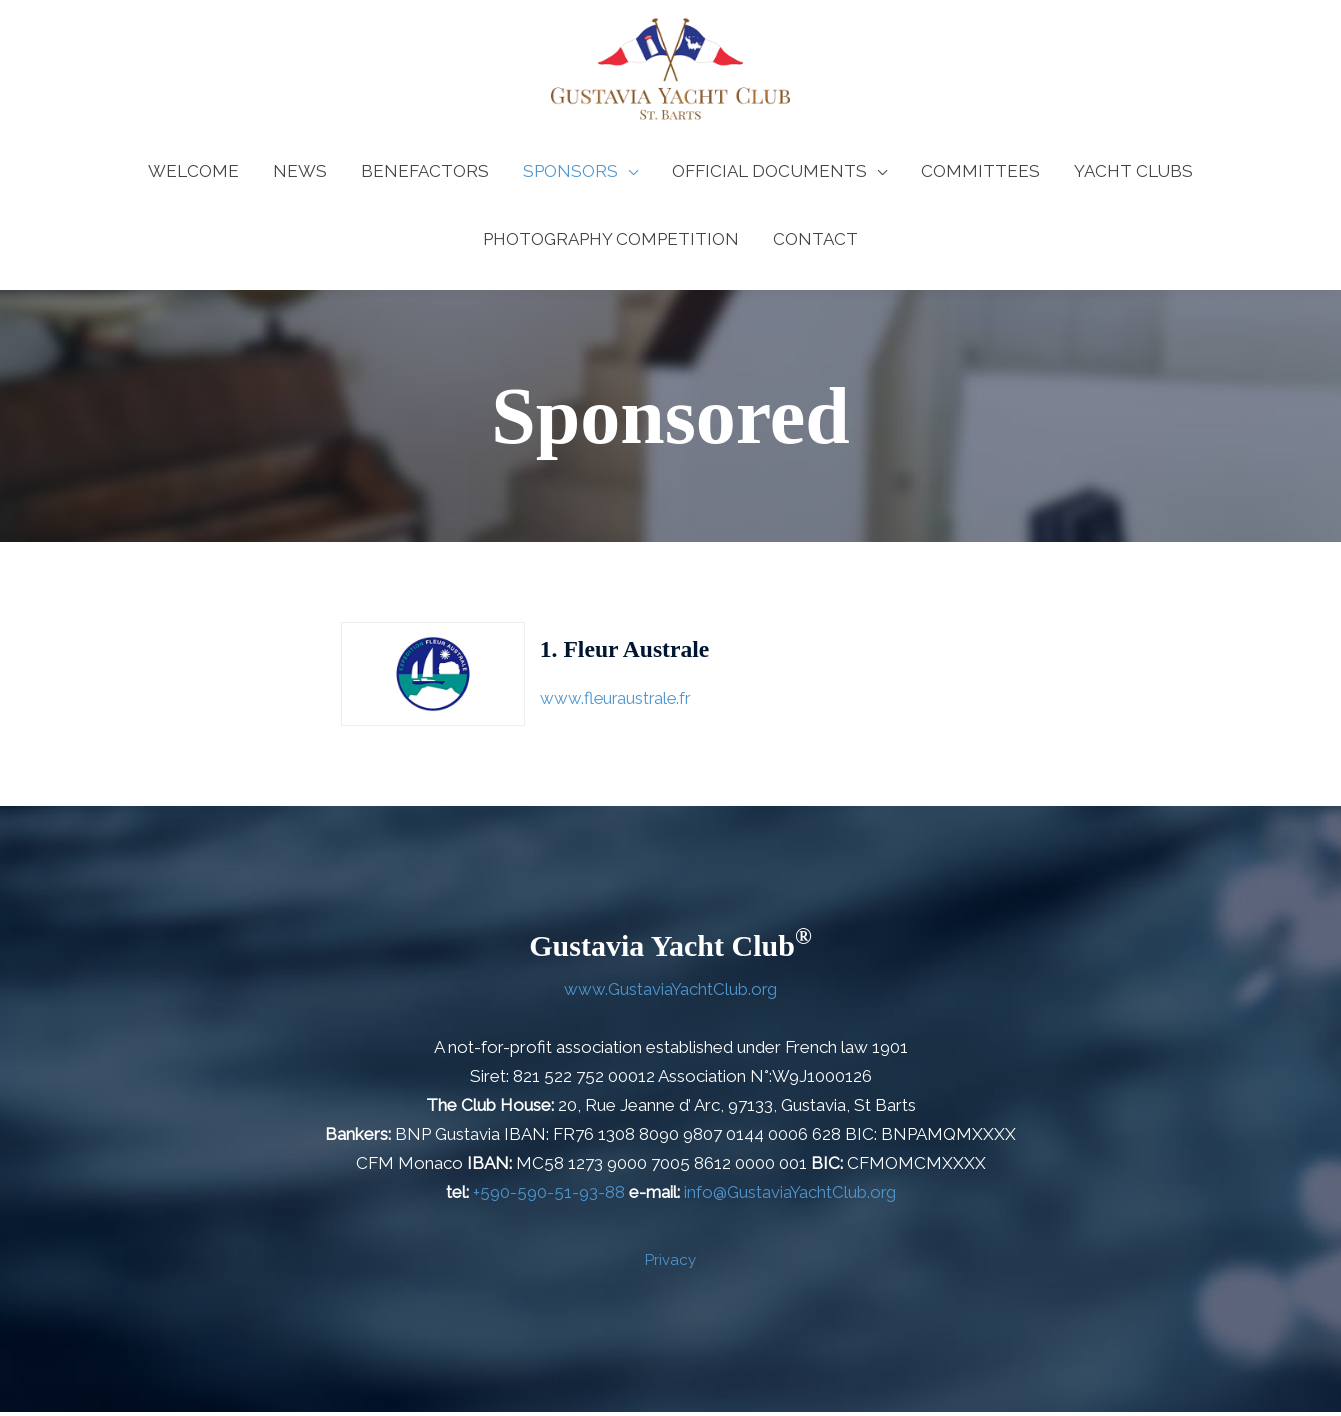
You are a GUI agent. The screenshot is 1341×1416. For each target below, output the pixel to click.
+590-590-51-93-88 (548, 1196)
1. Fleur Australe (626, 654)
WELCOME (193, 176)
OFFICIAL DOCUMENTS (769, 176)
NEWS (300, 176)
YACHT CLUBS (1133, 176)
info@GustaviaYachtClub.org (790, 1196)
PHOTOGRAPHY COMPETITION (611, 244)
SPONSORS (570, 176)
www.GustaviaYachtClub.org (671, 993)
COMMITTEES (980, 176)
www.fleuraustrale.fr (617, 702)
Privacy (670, 1265)
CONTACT (815, 244)
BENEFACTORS (425, 176)
